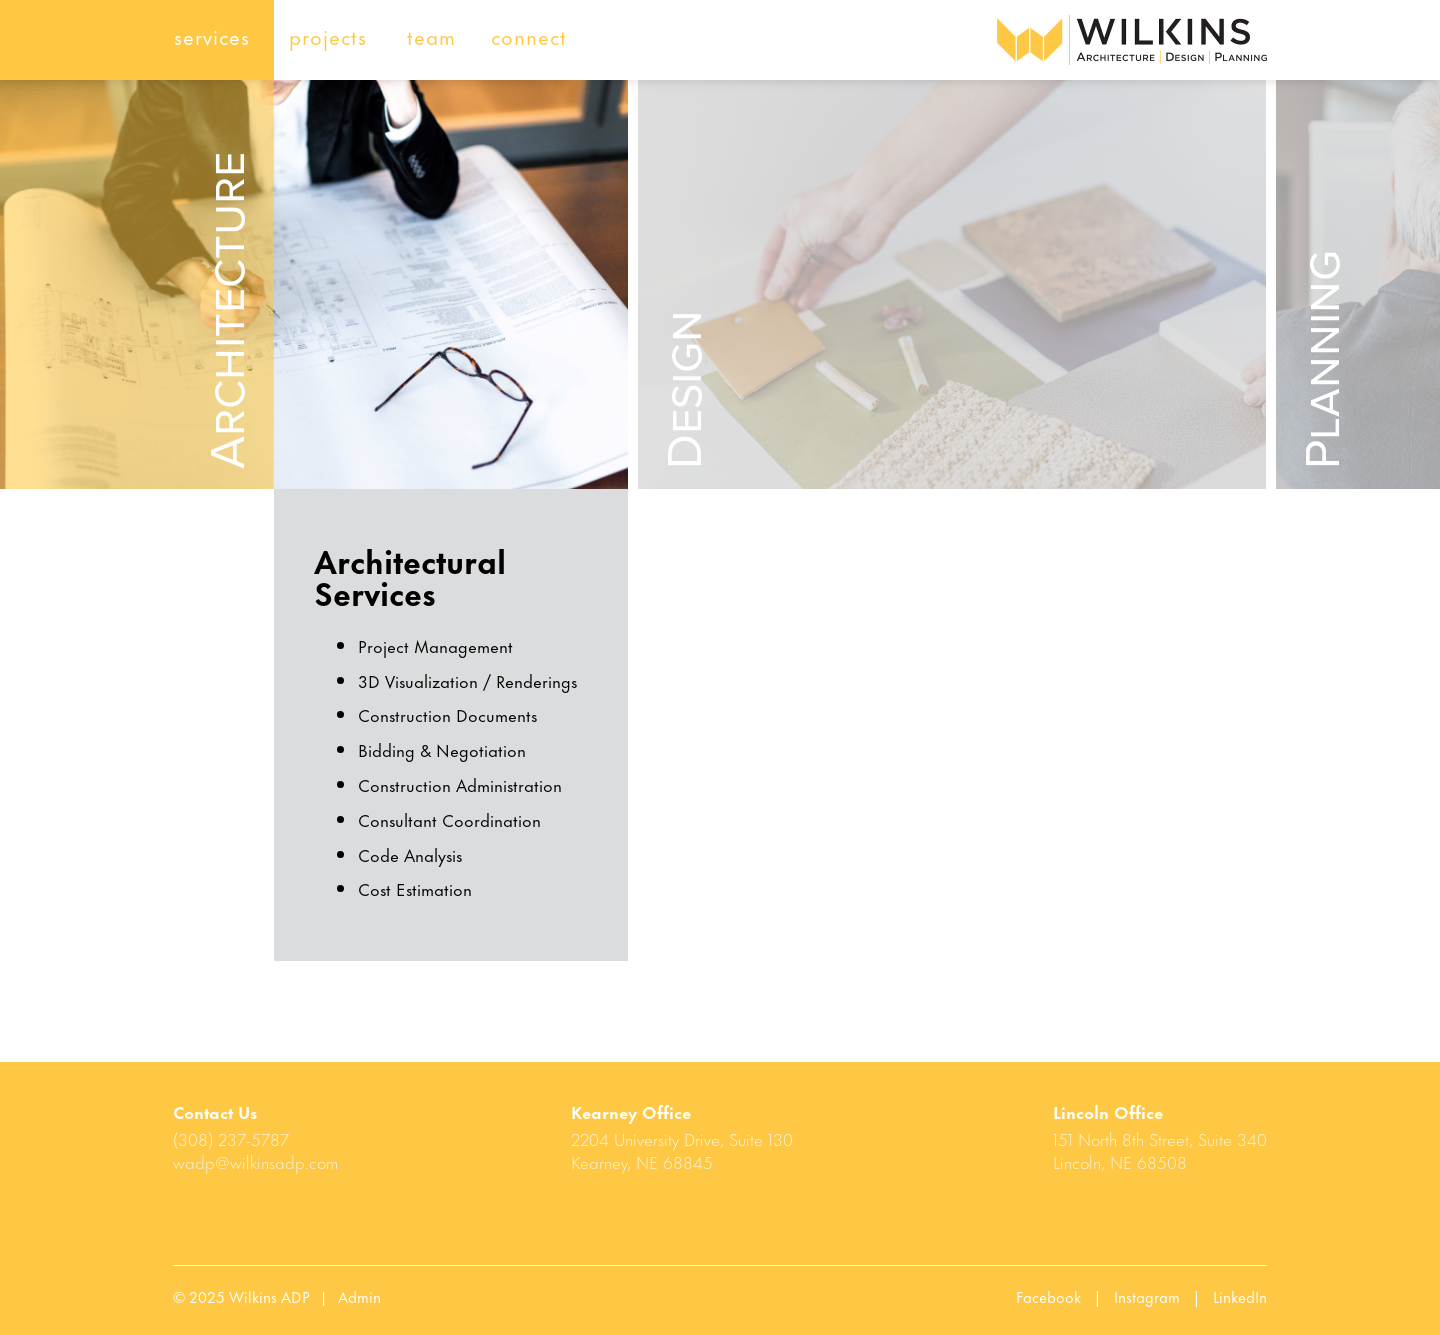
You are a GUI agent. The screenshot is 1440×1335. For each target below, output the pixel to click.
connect (529, 35)
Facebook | (1065, 1296)
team (431, 35)
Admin (359, 1296)
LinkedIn (1240, 1296)
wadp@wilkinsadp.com (255, 1161)
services (212, 35)
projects (328, 35)
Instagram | (1163, 1296)
